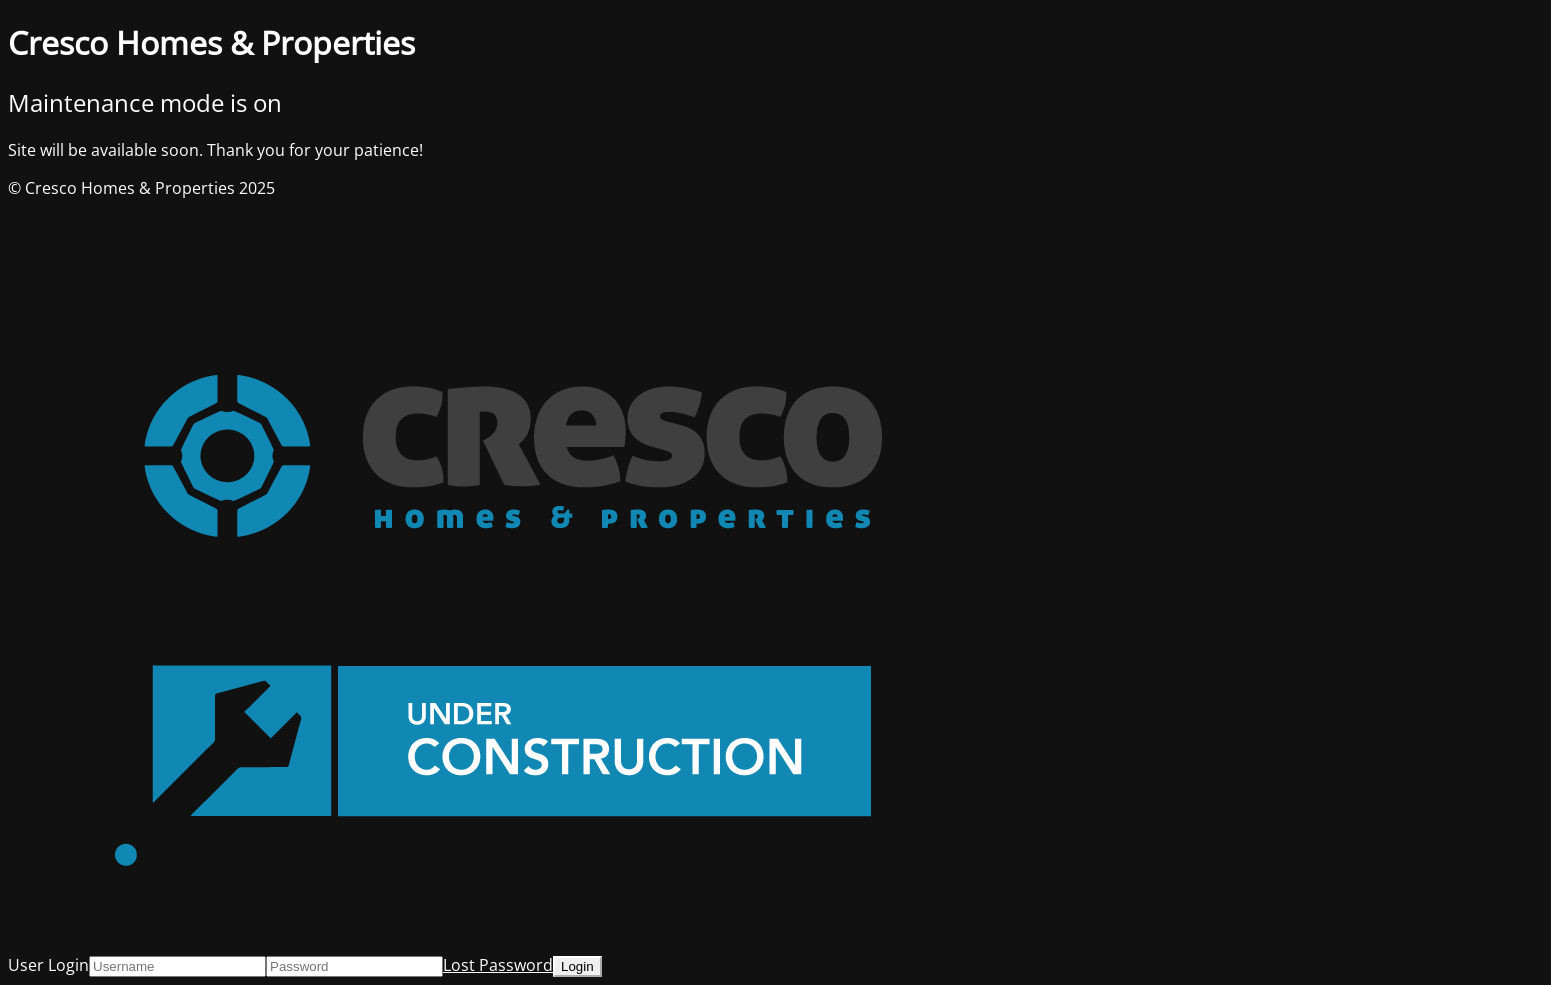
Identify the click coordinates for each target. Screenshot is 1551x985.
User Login (48, 965)
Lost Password (498, 965)
